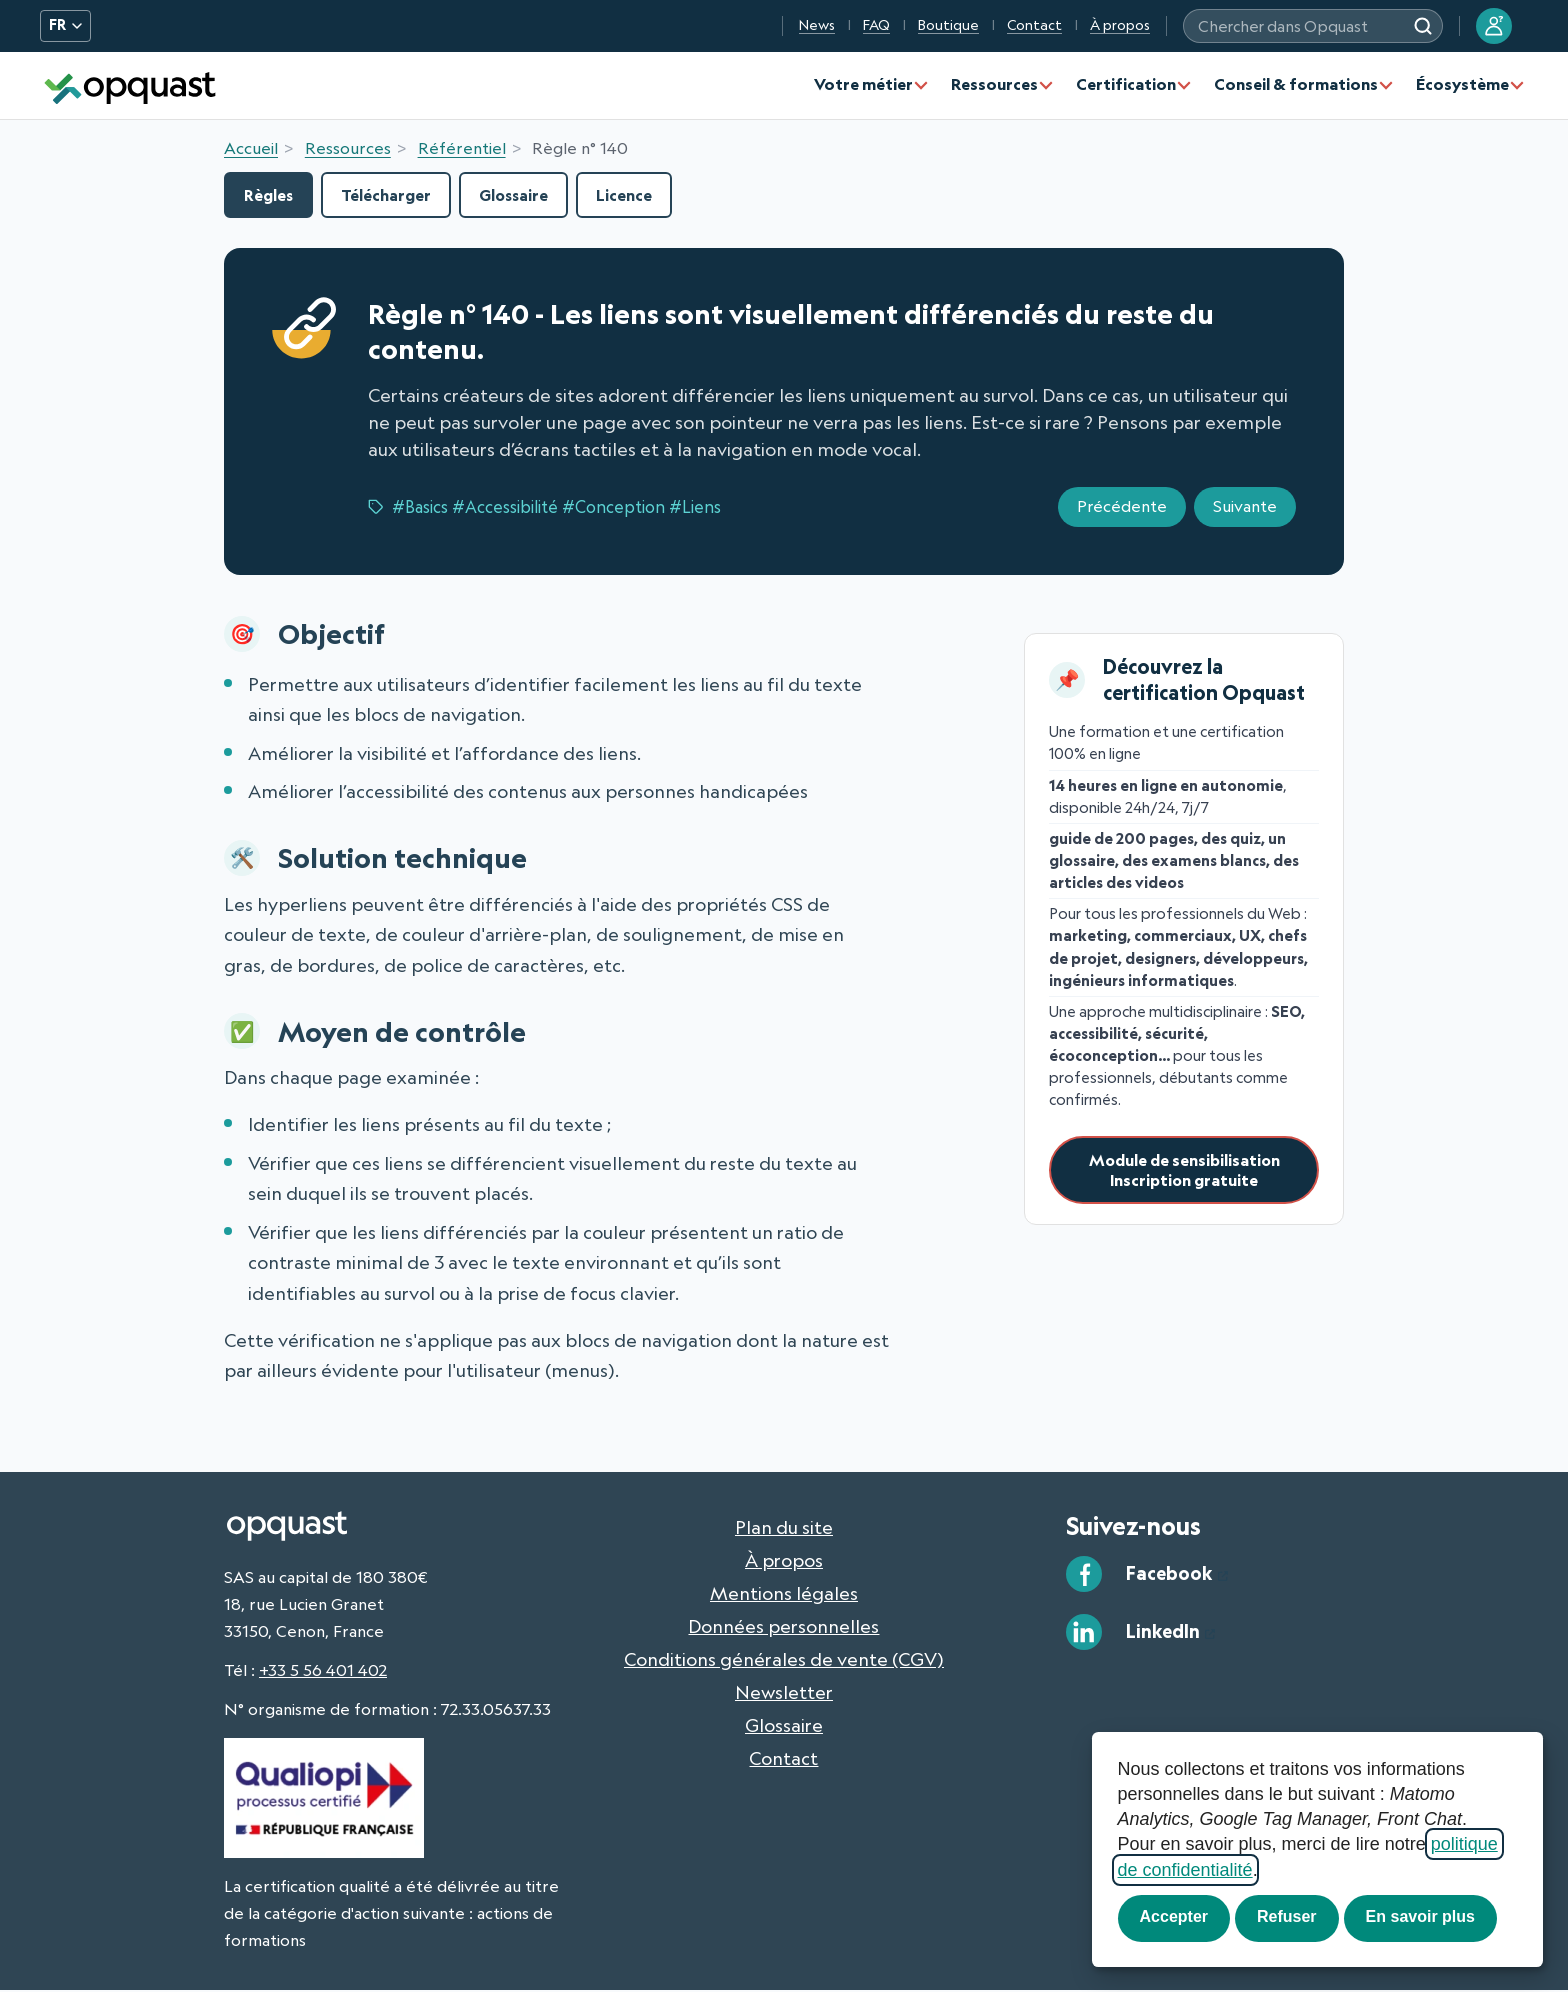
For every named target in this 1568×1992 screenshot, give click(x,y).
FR (65, 25)
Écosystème (1462, 84)
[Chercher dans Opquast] (1423, 26)
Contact (1034, 25)
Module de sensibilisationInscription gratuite (1184, 1172)
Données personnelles (783, 1627)
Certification (1126, 84)
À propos (1120, 25)
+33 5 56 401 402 (323, 1671)
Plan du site (784, 1528)
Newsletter (784, 1693)
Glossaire (529, 195)
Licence (644, 195)
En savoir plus (1420, 1916)
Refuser (1287, 1916)
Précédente (1122, 508)
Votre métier (863, 84)
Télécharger (395, 195)
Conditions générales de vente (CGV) (784, 1660)
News (817, 25)
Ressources (994, 84)
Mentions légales (784, 1594)
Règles (271, 195)
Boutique (948, 25)
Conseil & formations (1296, 84)
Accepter (1174, 1916)
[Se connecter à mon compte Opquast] (1494, 26)
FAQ (876, 25)
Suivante (1245, 508)
